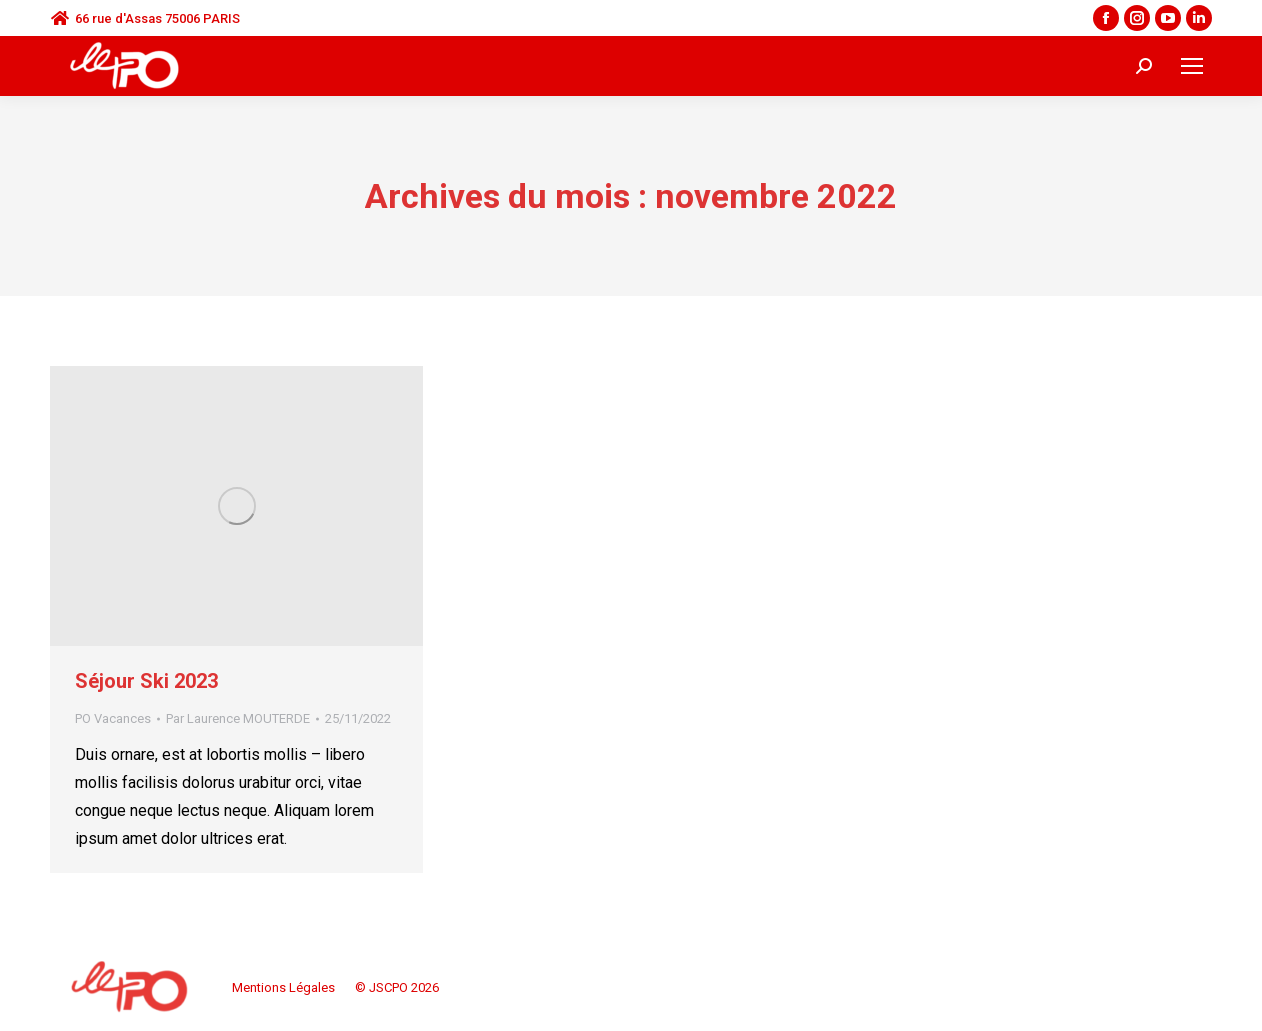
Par (238, 718)
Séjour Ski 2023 (146, 681)
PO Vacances (113, 718)
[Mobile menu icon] (1192, 66)
